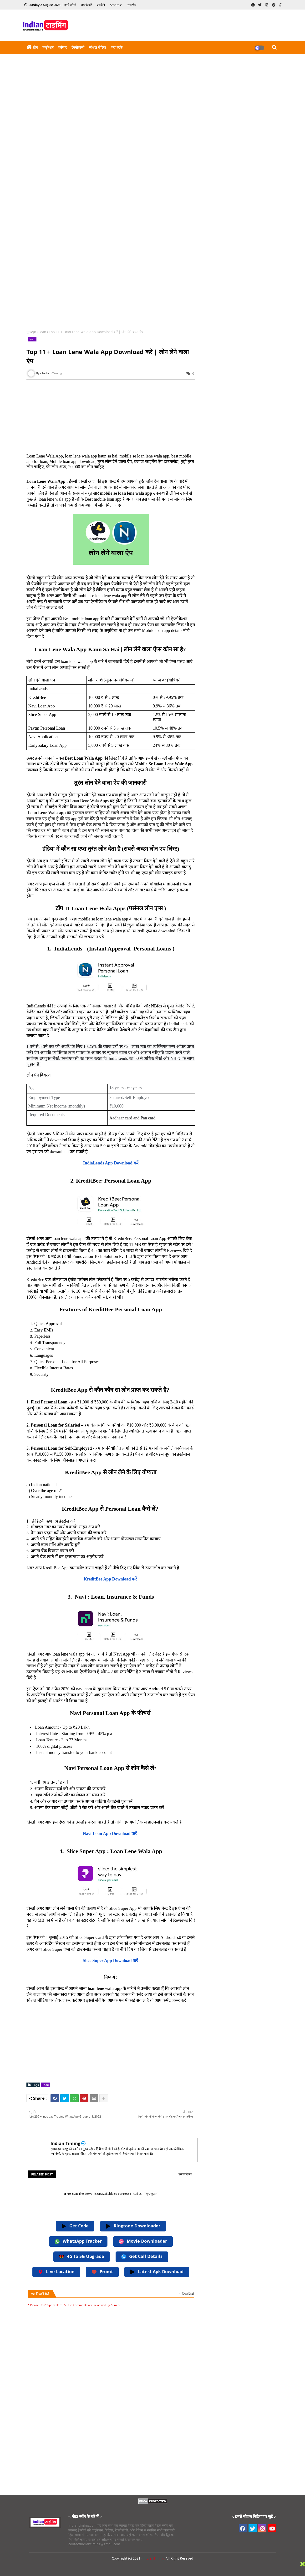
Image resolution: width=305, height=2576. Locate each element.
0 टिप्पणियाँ (186, 2293)
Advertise (116, 5)
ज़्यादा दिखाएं (185, 2174)
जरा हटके (116, 47)
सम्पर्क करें (86, 5)
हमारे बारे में (70, 5)
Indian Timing (65, 2143)
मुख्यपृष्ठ (31, 332)
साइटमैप (131, 5)
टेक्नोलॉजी (77, 47)
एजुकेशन (48, 47)
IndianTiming (154, 2558)
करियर (62, 47)
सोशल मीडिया (97, 47)
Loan (42, 332)
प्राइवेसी (101, 5)
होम (35, 47)
